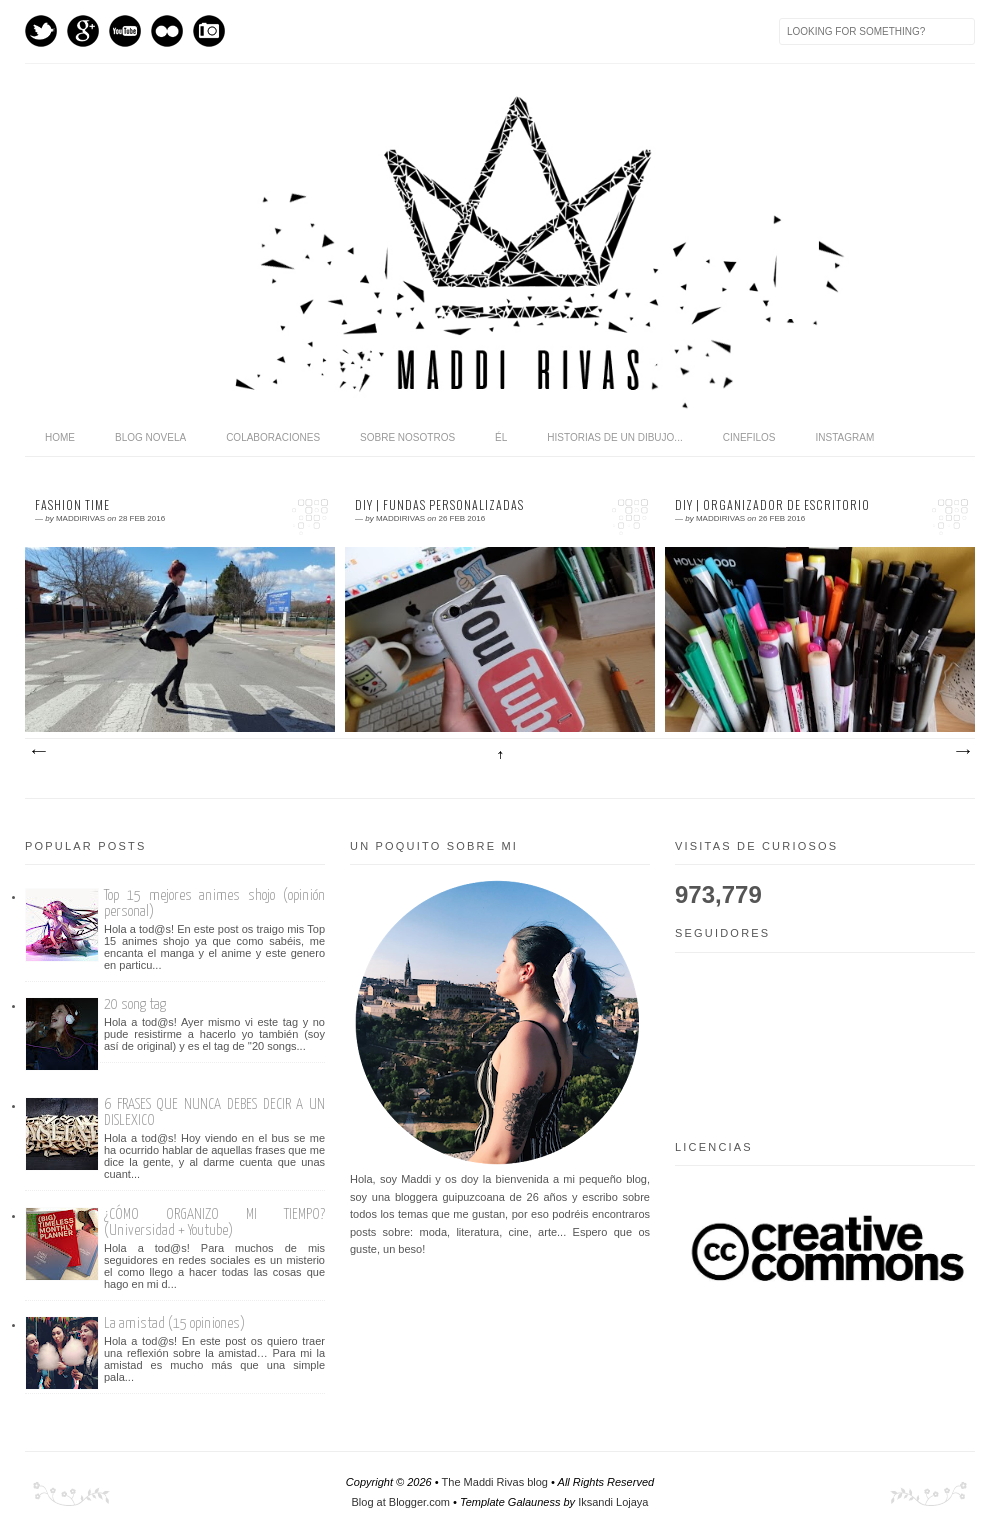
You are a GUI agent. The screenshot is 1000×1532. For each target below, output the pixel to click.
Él (501, 437)
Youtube (125, 31)
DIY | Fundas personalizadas (439, 505)
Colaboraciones (273, 437)
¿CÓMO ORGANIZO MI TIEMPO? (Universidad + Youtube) (214, 1222)
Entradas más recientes (38, 752)
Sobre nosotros (407, 437)
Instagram (209, 31)
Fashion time (72, 505)
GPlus (83, 31)
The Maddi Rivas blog (495, 1482)
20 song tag (135, 1004)
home (60, 437)
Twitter (41, 31)
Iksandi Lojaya (613, 1502)
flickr (167, 31)
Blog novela (150, 437)
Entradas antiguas (962, 752)
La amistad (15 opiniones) (174, 1323)
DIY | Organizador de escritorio (772, 505)
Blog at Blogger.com (401, 1502)
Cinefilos (749, 437)
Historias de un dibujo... (614, 437)
